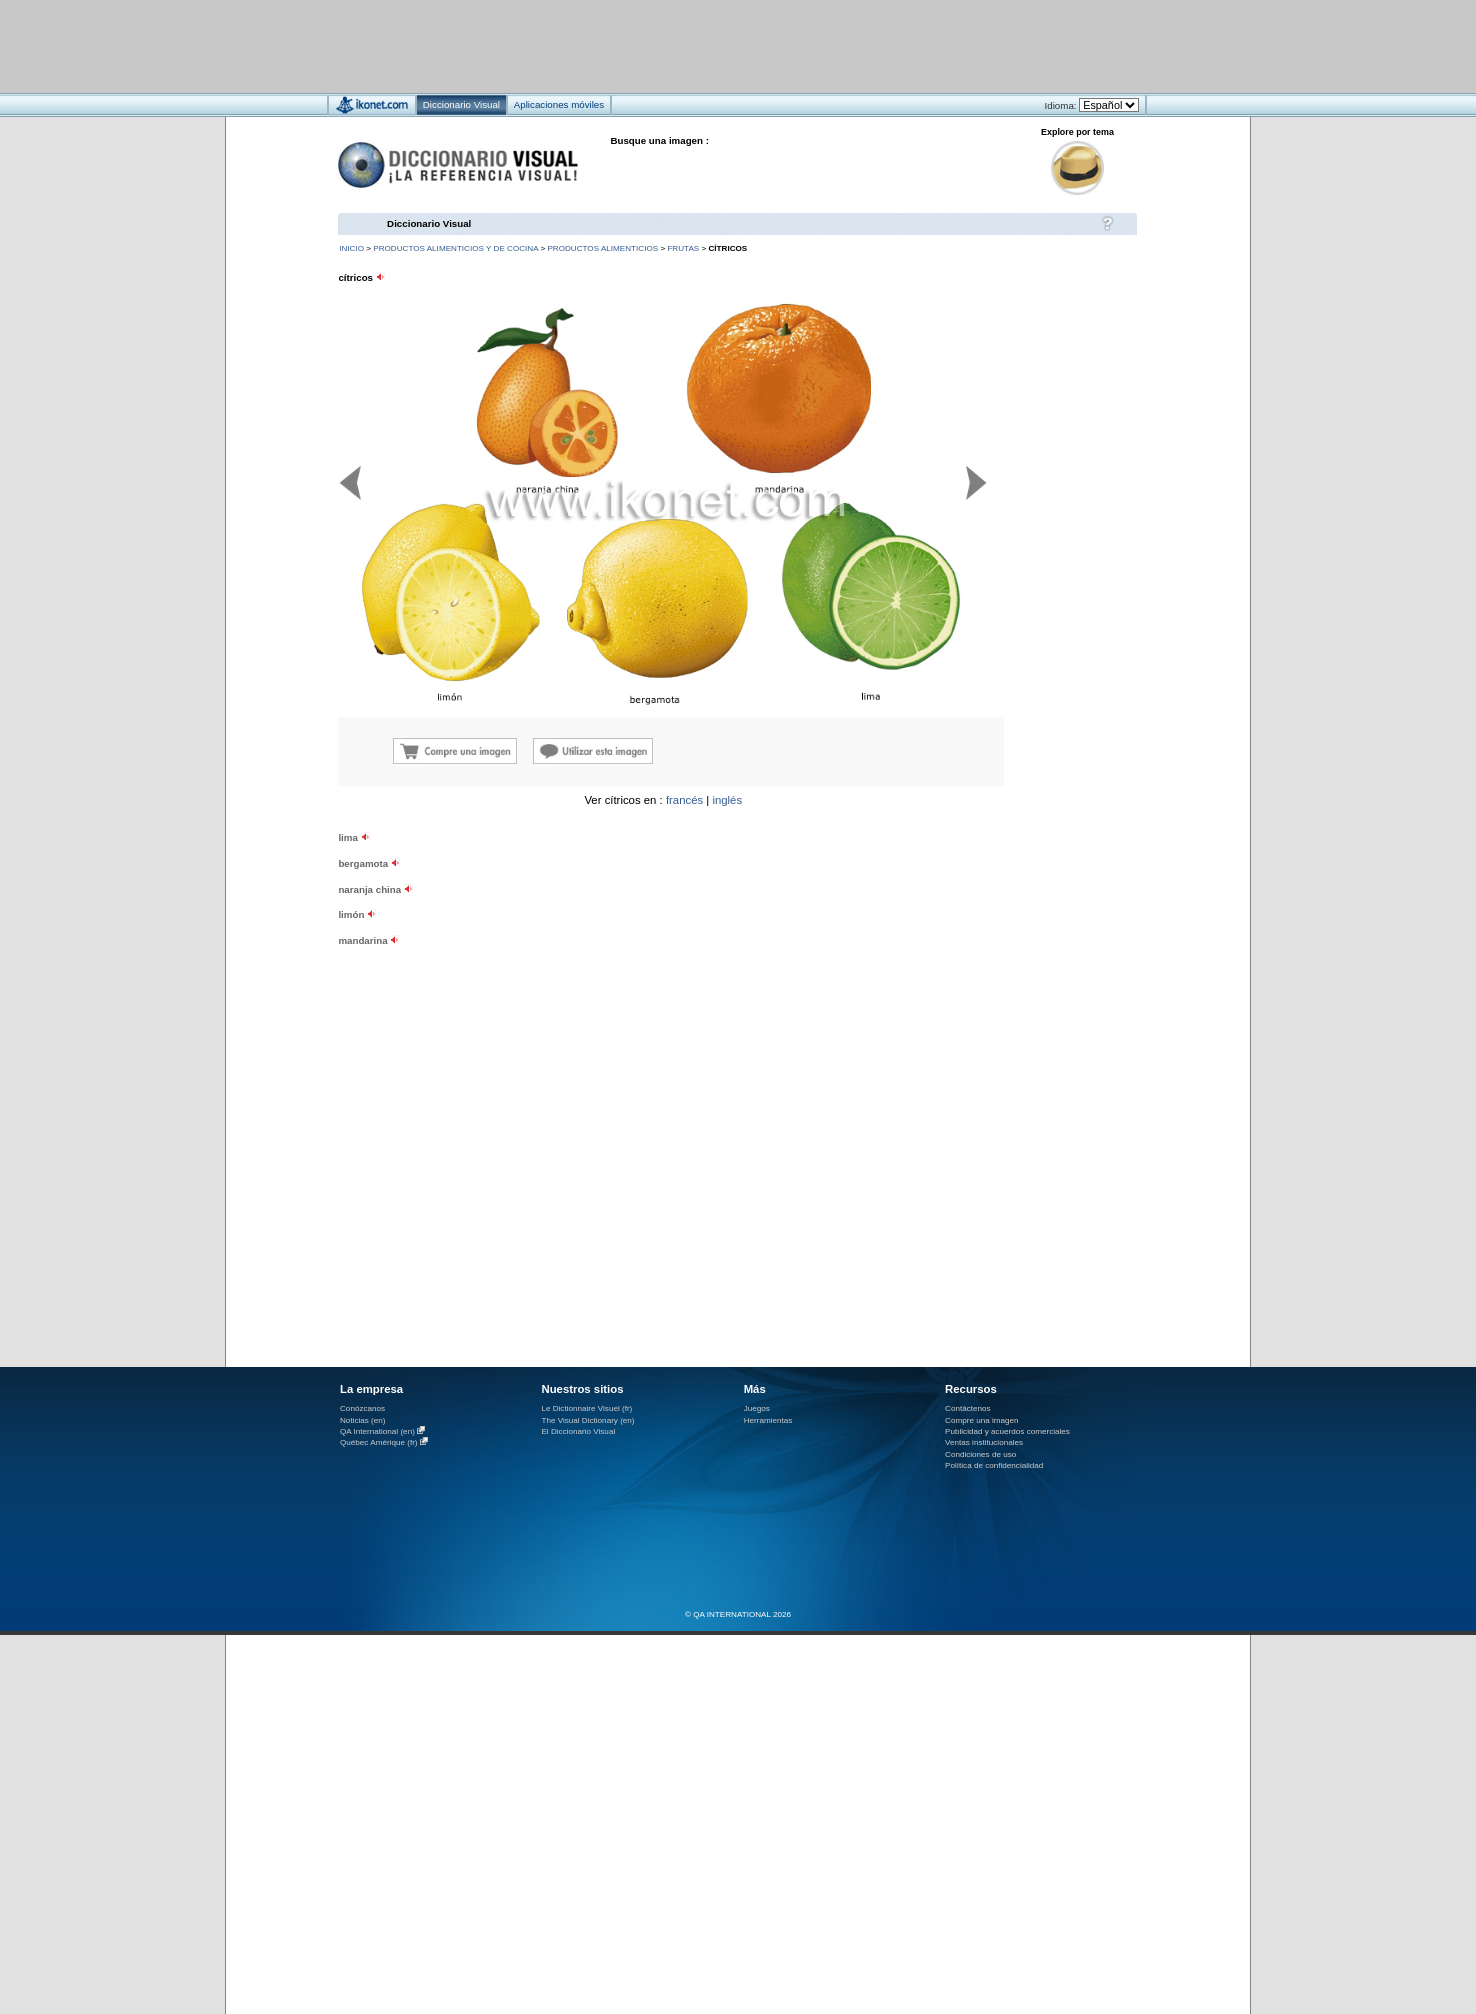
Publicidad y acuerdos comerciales (1007, 1431)
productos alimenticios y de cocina (455, 248)
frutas (683, 248)
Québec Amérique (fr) (379, 1442)
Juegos (757, 1408)
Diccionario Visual (429, 223)
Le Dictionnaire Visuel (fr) (586, 1408)
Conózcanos (362, 1408)
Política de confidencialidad (994, 1465)
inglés (727, 800)
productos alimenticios (602, 248)
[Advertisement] (678, 45)
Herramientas (768, 1420)
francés (684, 800)
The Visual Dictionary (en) (587, 1420)
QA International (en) (377, 1431)
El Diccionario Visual (578, 1431)
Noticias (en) (363, 1420)
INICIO (351, 248)
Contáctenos (968, 1408)
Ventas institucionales (984, 1442)
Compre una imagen (981, 1420)
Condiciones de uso (980, 1454)
